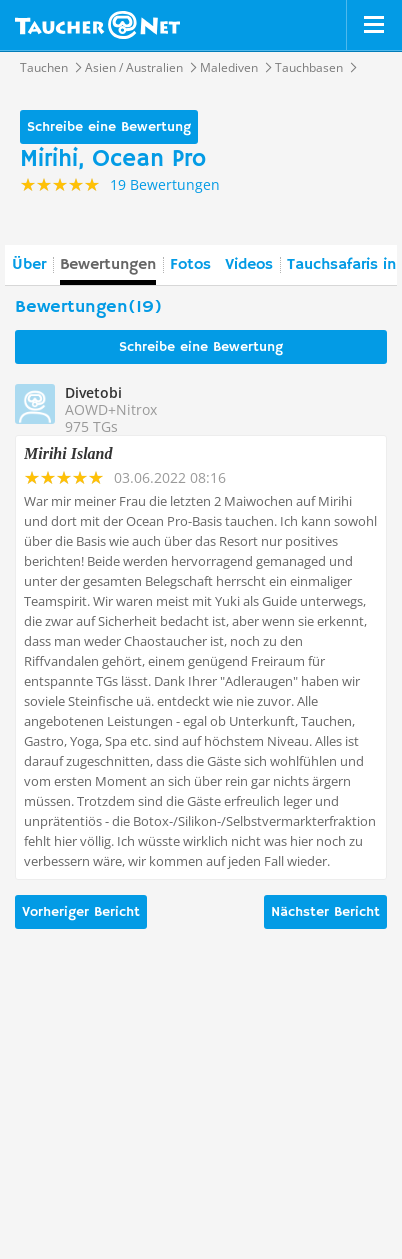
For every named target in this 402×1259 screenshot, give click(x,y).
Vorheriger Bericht (81, 912)
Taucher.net (97, 25)
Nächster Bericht (325, 912)
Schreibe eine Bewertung (109, 127)
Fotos (190, 265)
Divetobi (93, 392)
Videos (249, 265)
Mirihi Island (68, 453)
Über (29, 265)
